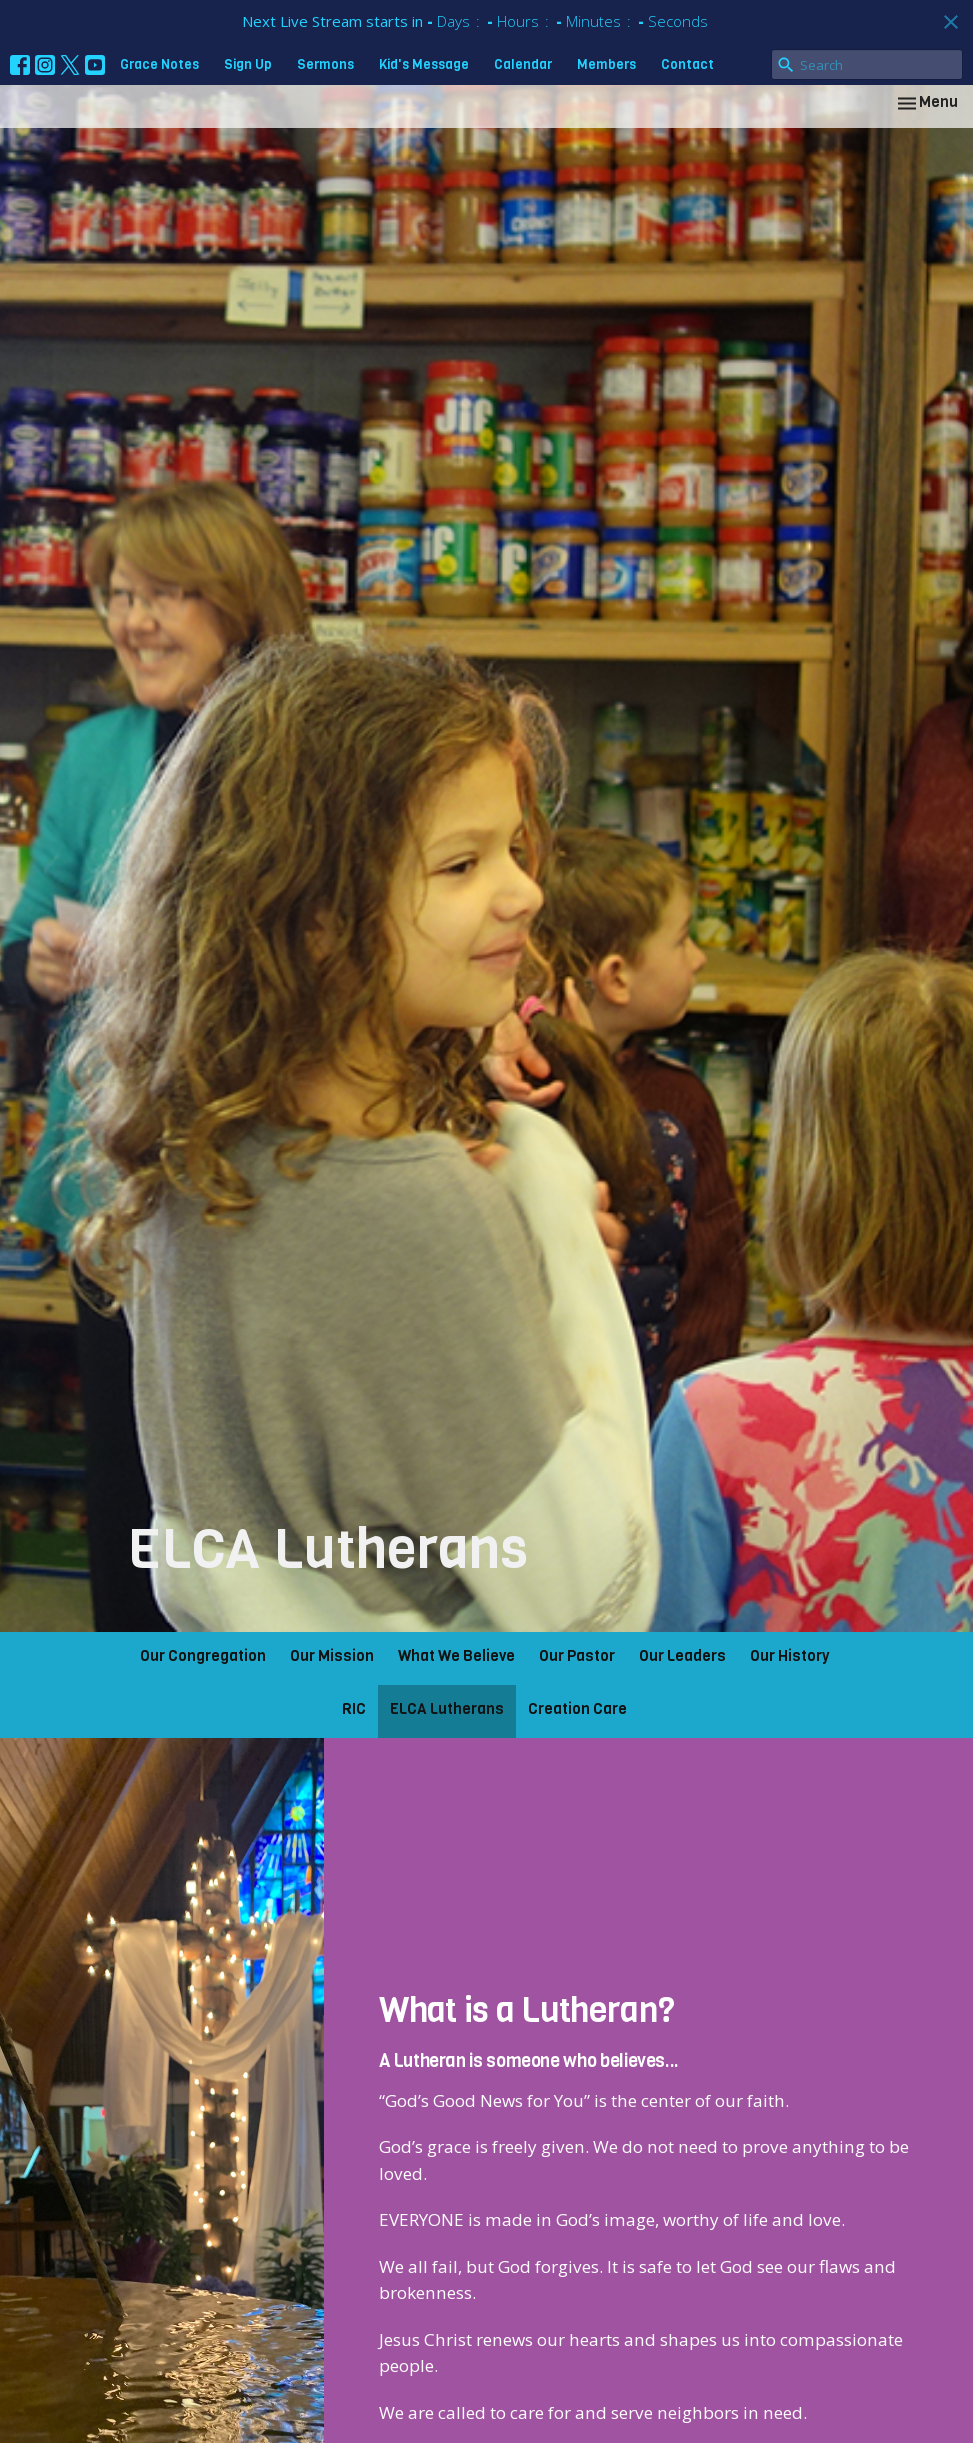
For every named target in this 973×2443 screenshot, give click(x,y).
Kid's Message (424, 64)
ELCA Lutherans (447, 1709)
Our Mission (332, 1656)
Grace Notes (159, 64)
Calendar (523, 64)
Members (606, 64)
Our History (789, 1656)
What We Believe (456, 1656)
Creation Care (577, 1709)
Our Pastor (577, 1656)
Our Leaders (682, 1656)
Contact (687, 64)
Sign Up (248, 64)
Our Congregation (203, 1656)
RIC (354, 1709)
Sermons (325, 64)
